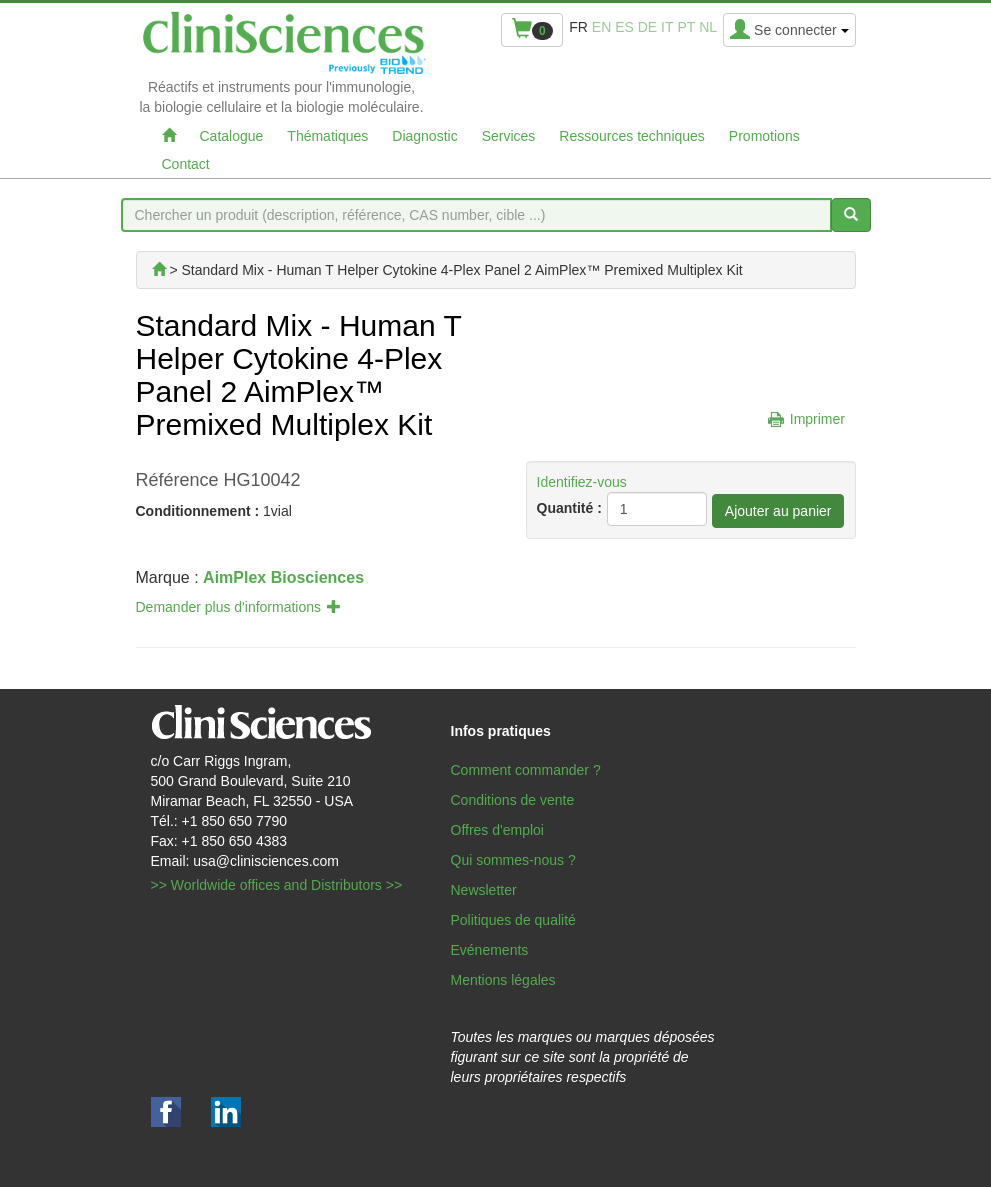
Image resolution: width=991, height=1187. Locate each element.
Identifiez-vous (582, 482)
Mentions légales (503, 980)
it (667, 27)
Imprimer (817, 419)
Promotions (764, 136)
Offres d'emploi (497, 830)
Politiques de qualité (513, 920)
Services (509, 136)
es (624, 27)
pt (686, 27)
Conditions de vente (513, 800)
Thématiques (327, 136)
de (647, 27)
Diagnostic (424, 136)
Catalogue (232, 136)
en (601, 27)
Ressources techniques (632, 136)
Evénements (490, 950)
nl (708, 27)
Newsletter (484, 890)
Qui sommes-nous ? (513, 860)
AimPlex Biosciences (283, 577)
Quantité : (569, 508)
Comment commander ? (526, 770)
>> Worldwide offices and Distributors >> (277, 885)
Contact (186, 164)
